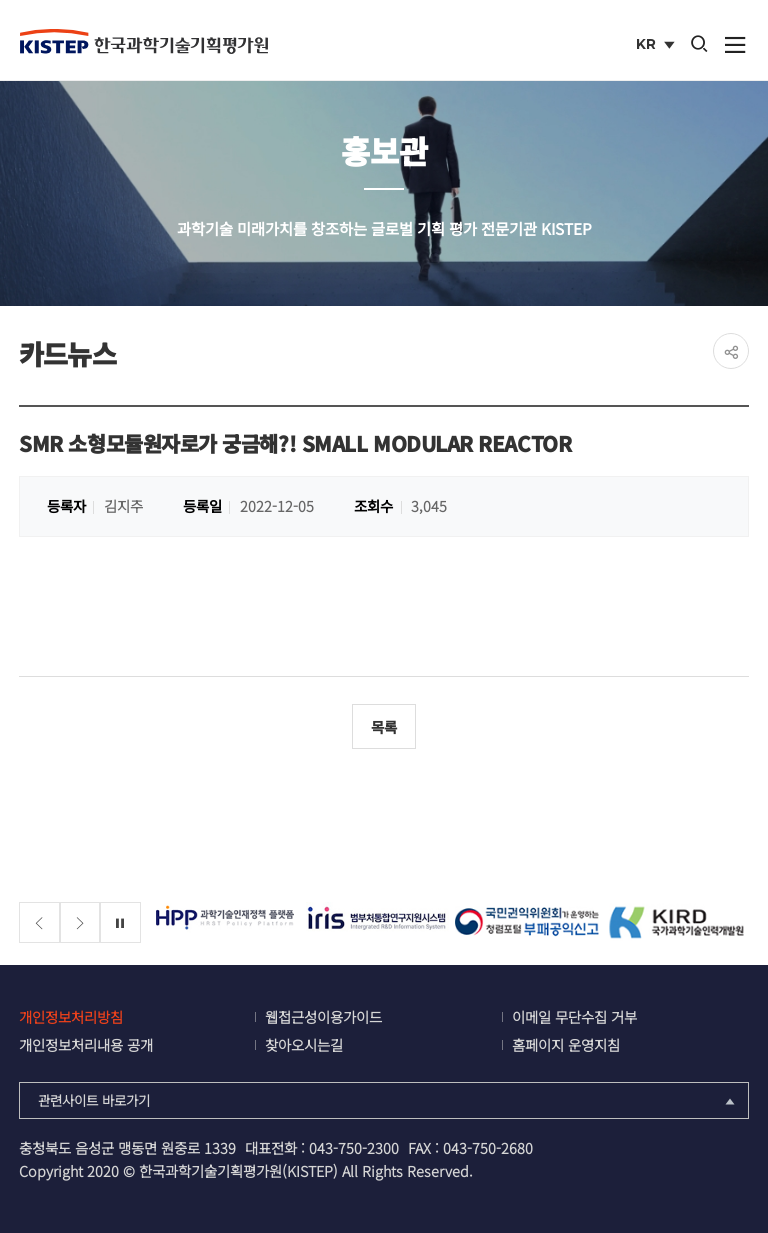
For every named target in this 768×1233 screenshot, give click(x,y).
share (731, 351)
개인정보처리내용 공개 (86, 1044)
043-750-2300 (354, 1147)
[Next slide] (80, 922)
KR (657, 46)
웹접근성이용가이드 (323, 1016)
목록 (384, 726)
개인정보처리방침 (71, 1016)
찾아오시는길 (304, 1044)
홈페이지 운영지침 (566, 1044)
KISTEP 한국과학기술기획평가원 (144, 41)
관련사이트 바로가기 (388, 1100)
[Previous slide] (39, 922)
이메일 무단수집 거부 (574, 1016)
